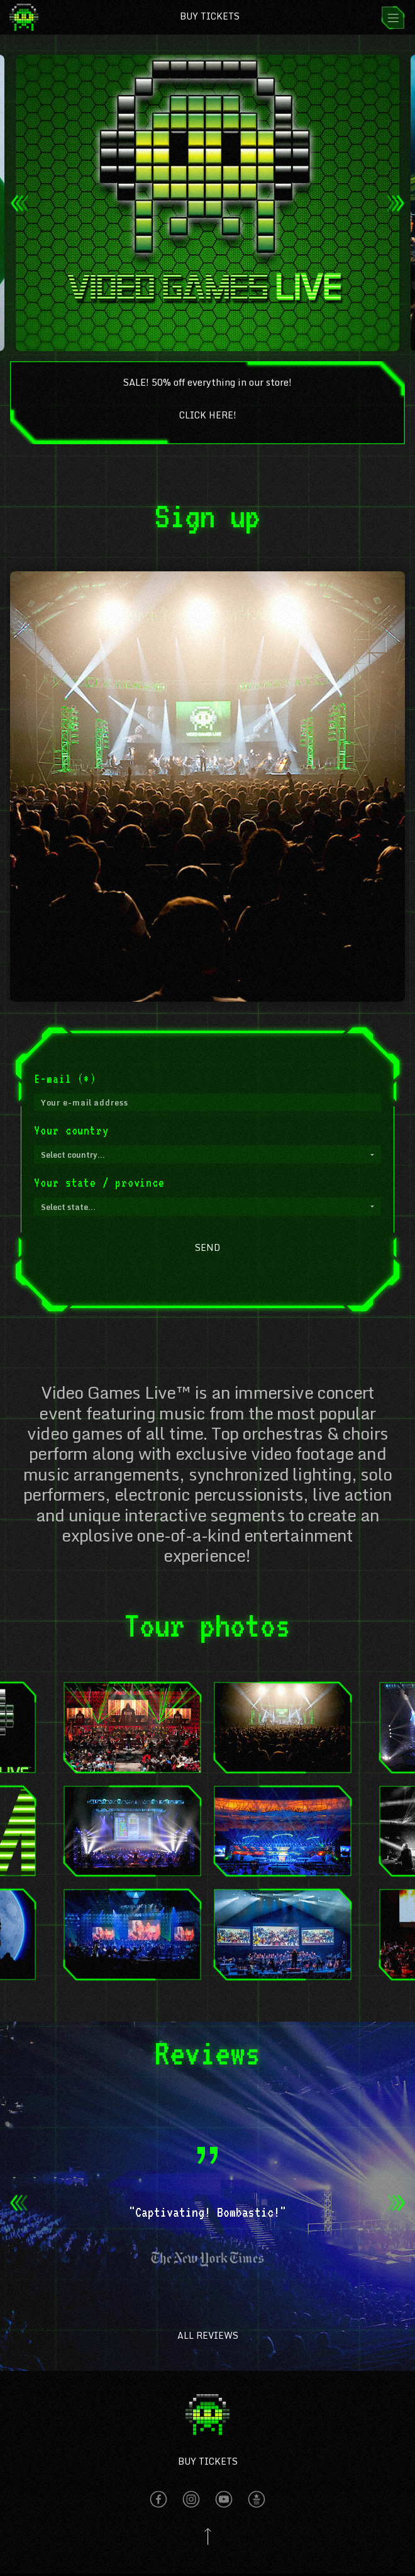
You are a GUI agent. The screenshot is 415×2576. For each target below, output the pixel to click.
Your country (71, 1130)
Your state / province (99, 1182)
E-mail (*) (65, 1078)
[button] (207, 1154)
